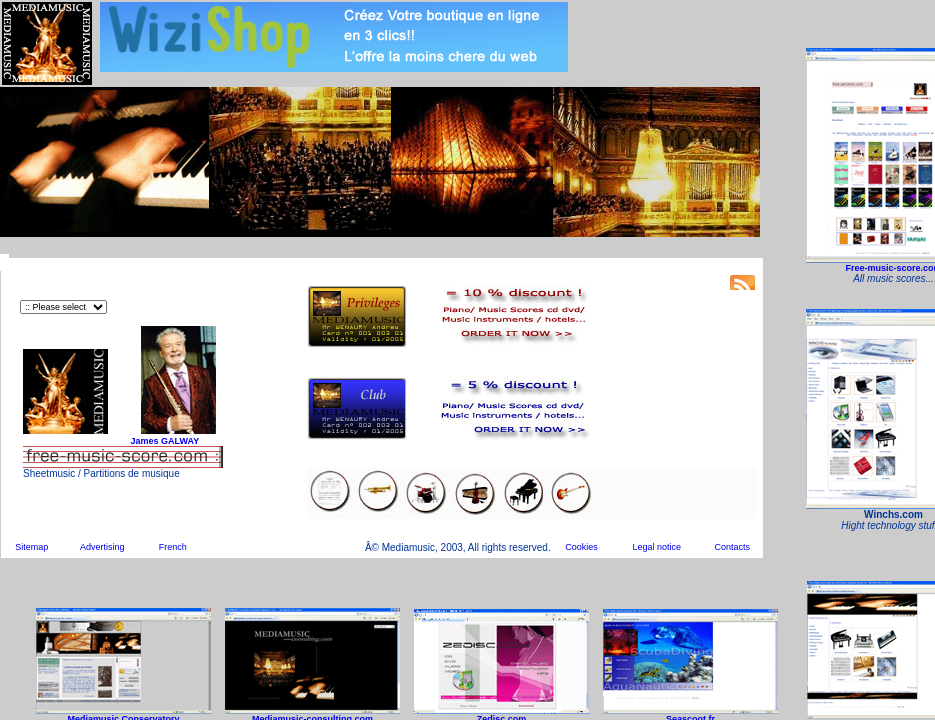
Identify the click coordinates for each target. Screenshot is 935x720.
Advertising (102, 547)
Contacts (732, 547)
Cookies (581, 547)
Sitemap (31, 547)
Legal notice (657, 547)
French (173, 547)
